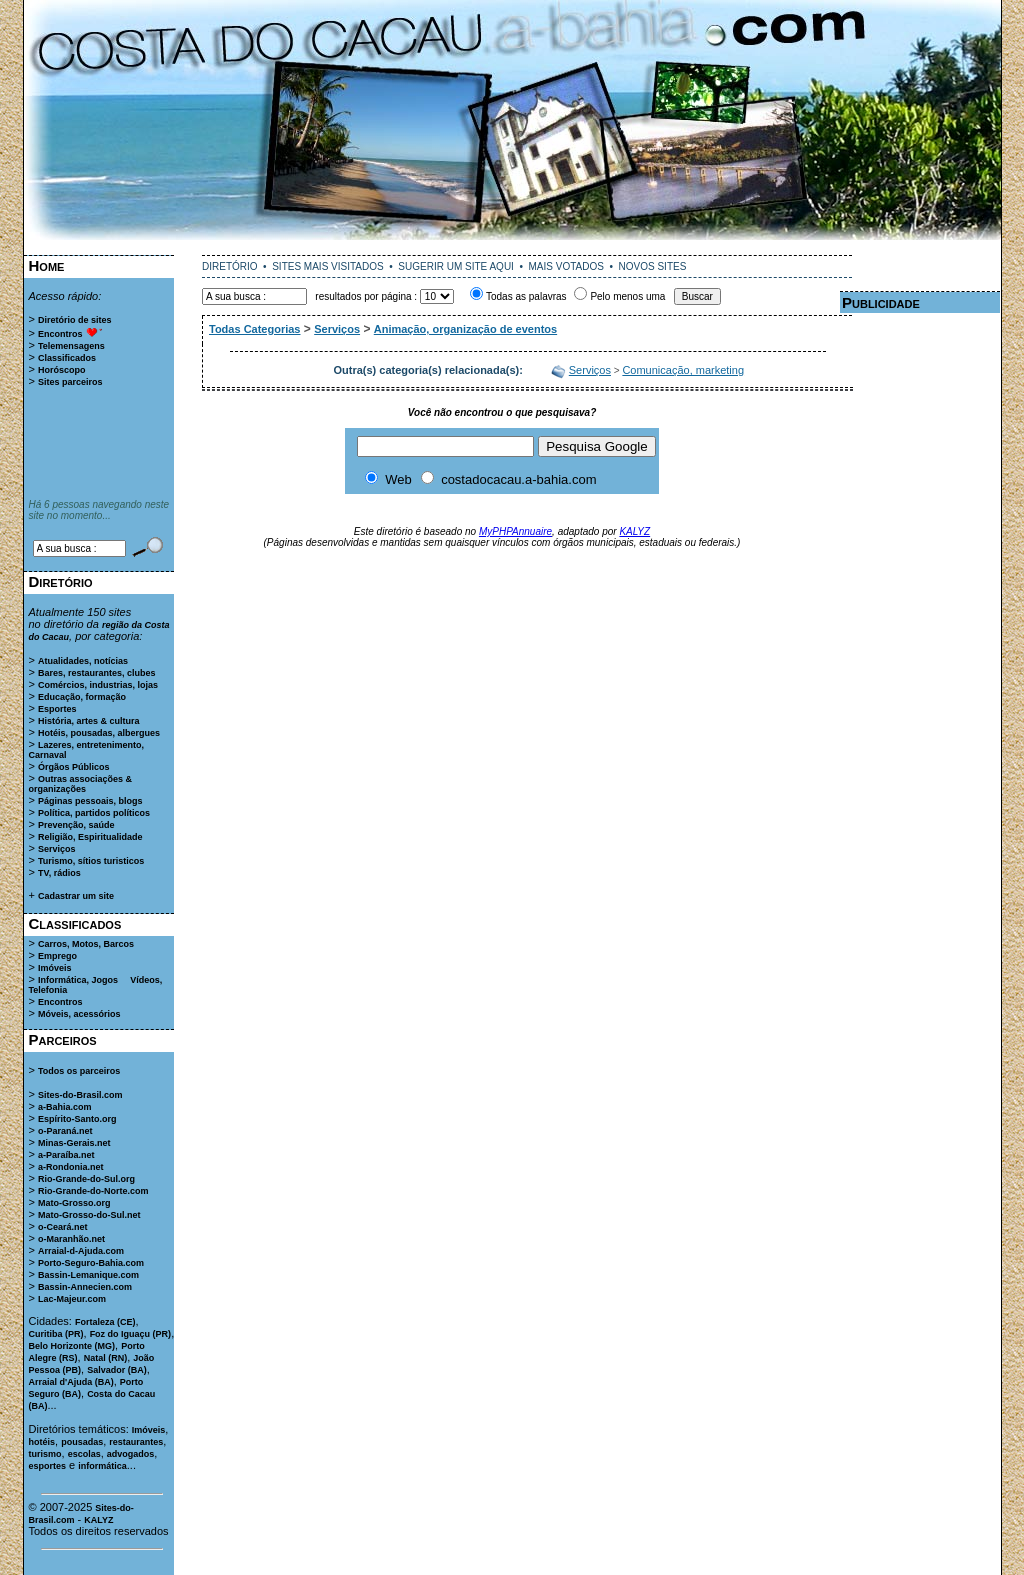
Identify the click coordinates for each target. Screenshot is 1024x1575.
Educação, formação (82, 697)
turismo (45, 1454)
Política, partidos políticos (94, 813)
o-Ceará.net (63, 1227)
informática (102, 1466)
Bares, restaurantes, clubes (97, 673)
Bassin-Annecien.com (85, 1287)
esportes (48, 1466)
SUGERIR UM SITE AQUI (456, 266)
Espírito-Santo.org (77, 1119)
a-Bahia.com (65, 1107)
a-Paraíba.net (66, 1155)
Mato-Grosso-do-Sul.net (89, 1215)
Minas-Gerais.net (74, 1143)
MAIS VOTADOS (566, 266)
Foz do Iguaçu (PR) (131, 1334)
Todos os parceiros (79, 1071)
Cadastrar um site (76, 896)
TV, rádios (59, 873)
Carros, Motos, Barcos (86, 944)
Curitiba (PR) (56, 1334)
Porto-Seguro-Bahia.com (91, 1263)
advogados (131, 1454)
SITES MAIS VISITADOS (328, 266)
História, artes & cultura (89, 721)
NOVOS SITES (653, 266)
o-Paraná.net (65, 1131)
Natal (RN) (106, 1358)
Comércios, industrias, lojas (98, 685)
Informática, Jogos (78, 980)
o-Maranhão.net (71, 1239)
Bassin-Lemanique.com (88, 1275)
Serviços (57, 849)
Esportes (57, 709)
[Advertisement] (512, 247)
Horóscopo (62, 370)
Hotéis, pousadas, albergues (99, 733)
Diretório (61, 581)
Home (47, 265)
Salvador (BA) (117, 1370)
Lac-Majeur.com (72, 1299)
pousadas (82, 1442)
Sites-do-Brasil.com (80, 1095)
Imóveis (55, 968)
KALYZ (98, 1520)
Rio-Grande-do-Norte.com (93, 1191)
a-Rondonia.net (71, 1167)
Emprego (57, 956)
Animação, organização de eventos (465, 329)
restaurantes (136, 1442)
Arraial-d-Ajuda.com (81, 1251)
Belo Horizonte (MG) (72, 1346)
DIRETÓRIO (230, 266)
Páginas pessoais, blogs (90, 801)
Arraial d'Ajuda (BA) (71, 1382)
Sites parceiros (70, 382)
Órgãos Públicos (74, 767)
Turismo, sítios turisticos (91, 861)
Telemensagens (71, 346)
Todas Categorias (255, 329)
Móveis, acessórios (79, 1014)
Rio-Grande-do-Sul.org (86, 1179)
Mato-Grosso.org (74, 1203)
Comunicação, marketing (683, 370)
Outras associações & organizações (81, 784)
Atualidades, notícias (83, 661)
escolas (84, 1454)
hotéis (42, 1442)
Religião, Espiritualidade (90, 837)
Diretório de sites (75, 320)
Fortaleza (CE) (105, 1322)
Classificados (67, 358)
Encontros (60, 334)
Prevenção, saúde (76, 825)
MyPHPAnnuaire (515, 531)
